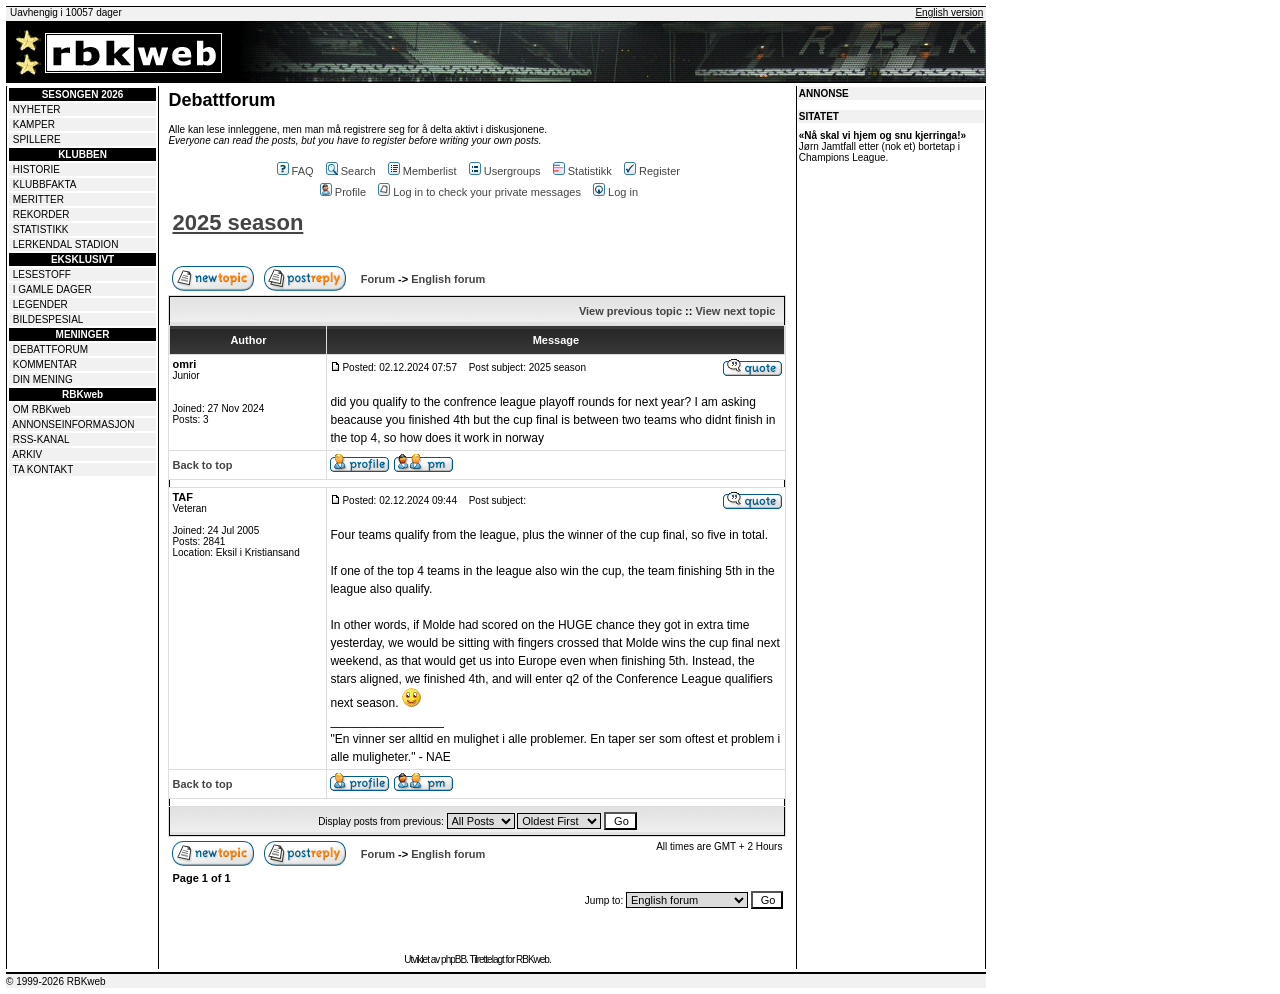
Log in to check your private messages (479, 192)
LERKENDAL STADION (66, 244)
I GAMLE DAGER (52, 289)
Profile (343, 192)
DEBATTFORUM (50, 349)
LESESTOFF (42, 274)
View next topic (735, 311)
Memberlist (422, 171)
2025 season (237, 222)
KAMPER (34, 124)
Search (351, 171)
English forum (448, 279)
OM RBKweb (42, 409)
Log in (615, 192)
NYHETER (37, 109)
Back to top (202, 465)
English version (949, 12)
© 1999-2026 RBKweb (56, 981)
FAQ (295, 171)
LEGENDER (40, 304)
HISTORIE (36, 169)
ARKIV (27, 454)
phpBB (453, 959)
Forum (378, 279)
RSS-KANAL (41, 439)
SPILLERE (37, 139)
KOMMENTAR (45, 364)
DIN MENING (43, 379)
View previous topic (630, 311)
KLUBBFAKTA (45, 184)
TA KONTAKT (43, 469)
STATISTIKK (41, 229)
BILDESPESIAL (48, 319)
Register (652, 171)
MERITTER (38, 199)
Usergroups (505, 171)
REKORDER (41, 214)
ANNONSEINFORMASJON (73, 424)
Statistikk (582, 171)
